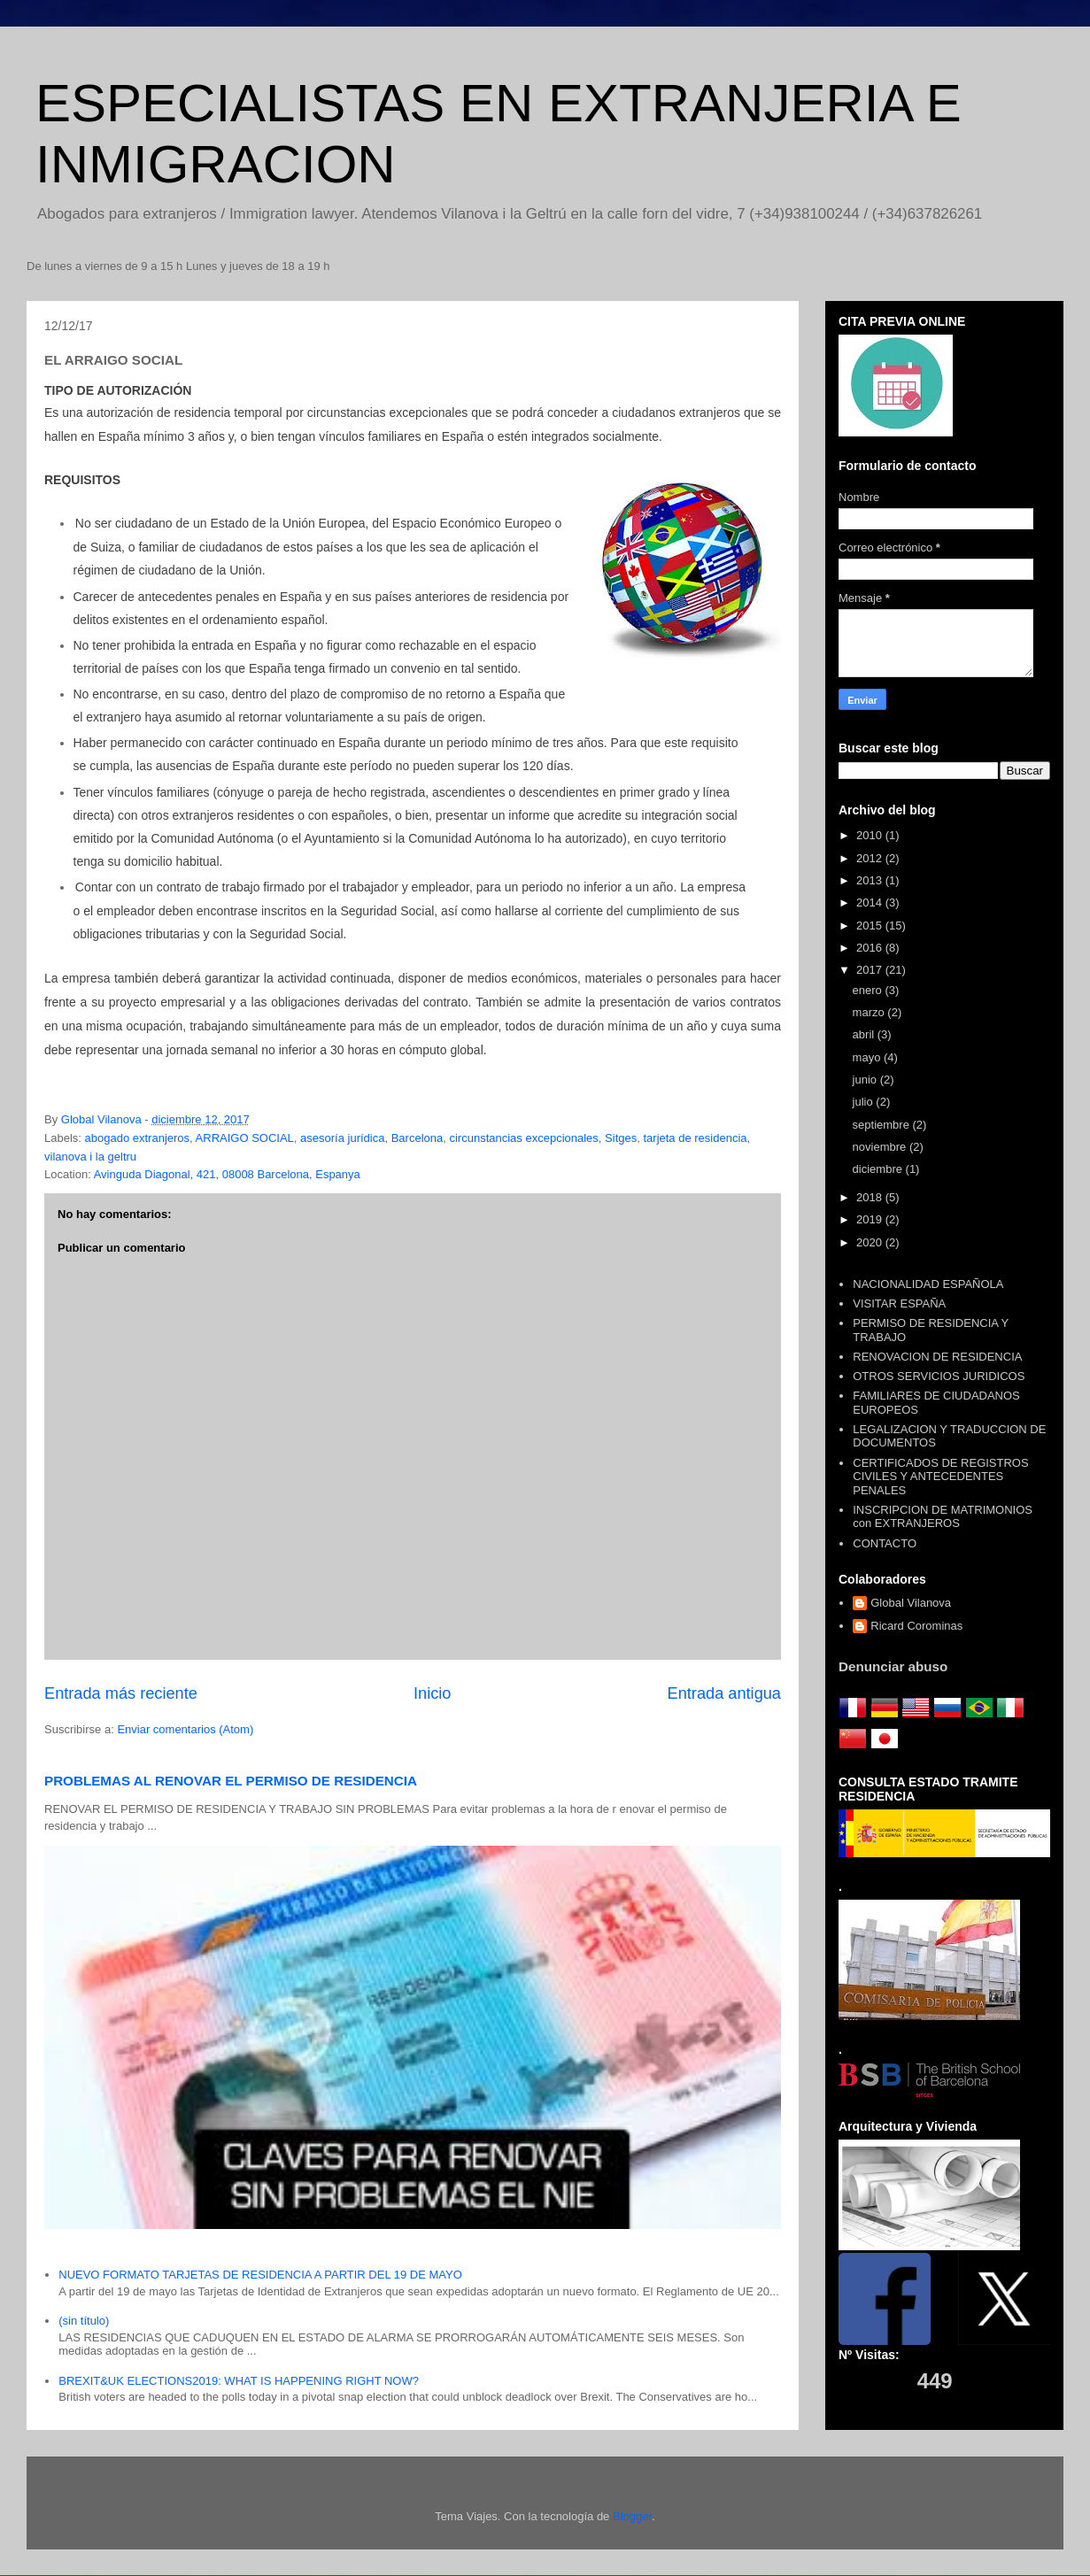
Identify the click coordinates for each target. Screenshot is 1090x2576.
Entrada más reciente (120, 1693)
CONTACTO (884, 1543)
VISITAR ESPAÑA (899, 1303)
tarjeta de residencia (694, 1138)
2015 (870, 925)
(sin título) (83, 2320)
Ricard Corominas (916, 1625)
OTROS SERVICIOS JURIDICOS (938, 1376)
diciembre (879, 1169)
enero (869, 990)
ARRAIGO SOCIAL (245, 1138)
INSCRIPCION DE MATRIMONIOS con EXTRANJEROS (942, 1517)
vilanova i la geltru (90, 1156)
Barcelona (417, 1138)
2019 (870, 1219)
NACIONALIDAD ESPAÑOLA (928, 1284)
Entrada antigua (724, 1693)
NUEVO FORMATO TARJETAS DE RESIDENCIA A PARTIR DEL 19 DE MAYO (260, 2274)
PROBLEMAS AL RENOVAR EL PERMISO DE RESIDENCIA (230, 1780)
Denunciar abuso (893, 1666)
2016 (870, 947)
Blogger (632, 2516)
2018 (870, 1197)
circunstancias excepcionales (523, 1138)
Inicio (432, 1693)
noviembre (881, 1146)
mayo (868, 1057)
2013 (870, 880)
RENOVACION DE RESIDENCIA (937, 1356)
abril (865, 1034)
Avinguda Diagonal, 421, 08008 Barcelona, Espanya (227, 1174)
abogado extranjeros (137, 1138)
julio (865, 1101)
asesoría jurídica (342, 1138)
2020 (870, 1242)
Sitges (621, 1138)
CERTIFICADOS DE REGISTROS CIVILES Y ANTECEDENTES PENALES (940, 1476)
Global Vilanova (910, 1602)
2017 (870, 969)
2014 (870, 902)
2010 (870, 835)
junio (866, 1079)
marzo (870, 1012)
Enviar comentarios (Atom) (185, 1729)
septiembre (883, 1124)
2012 (870, 858)
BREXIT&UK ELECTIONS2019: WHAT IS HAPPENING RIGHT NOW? (238, 2380)
